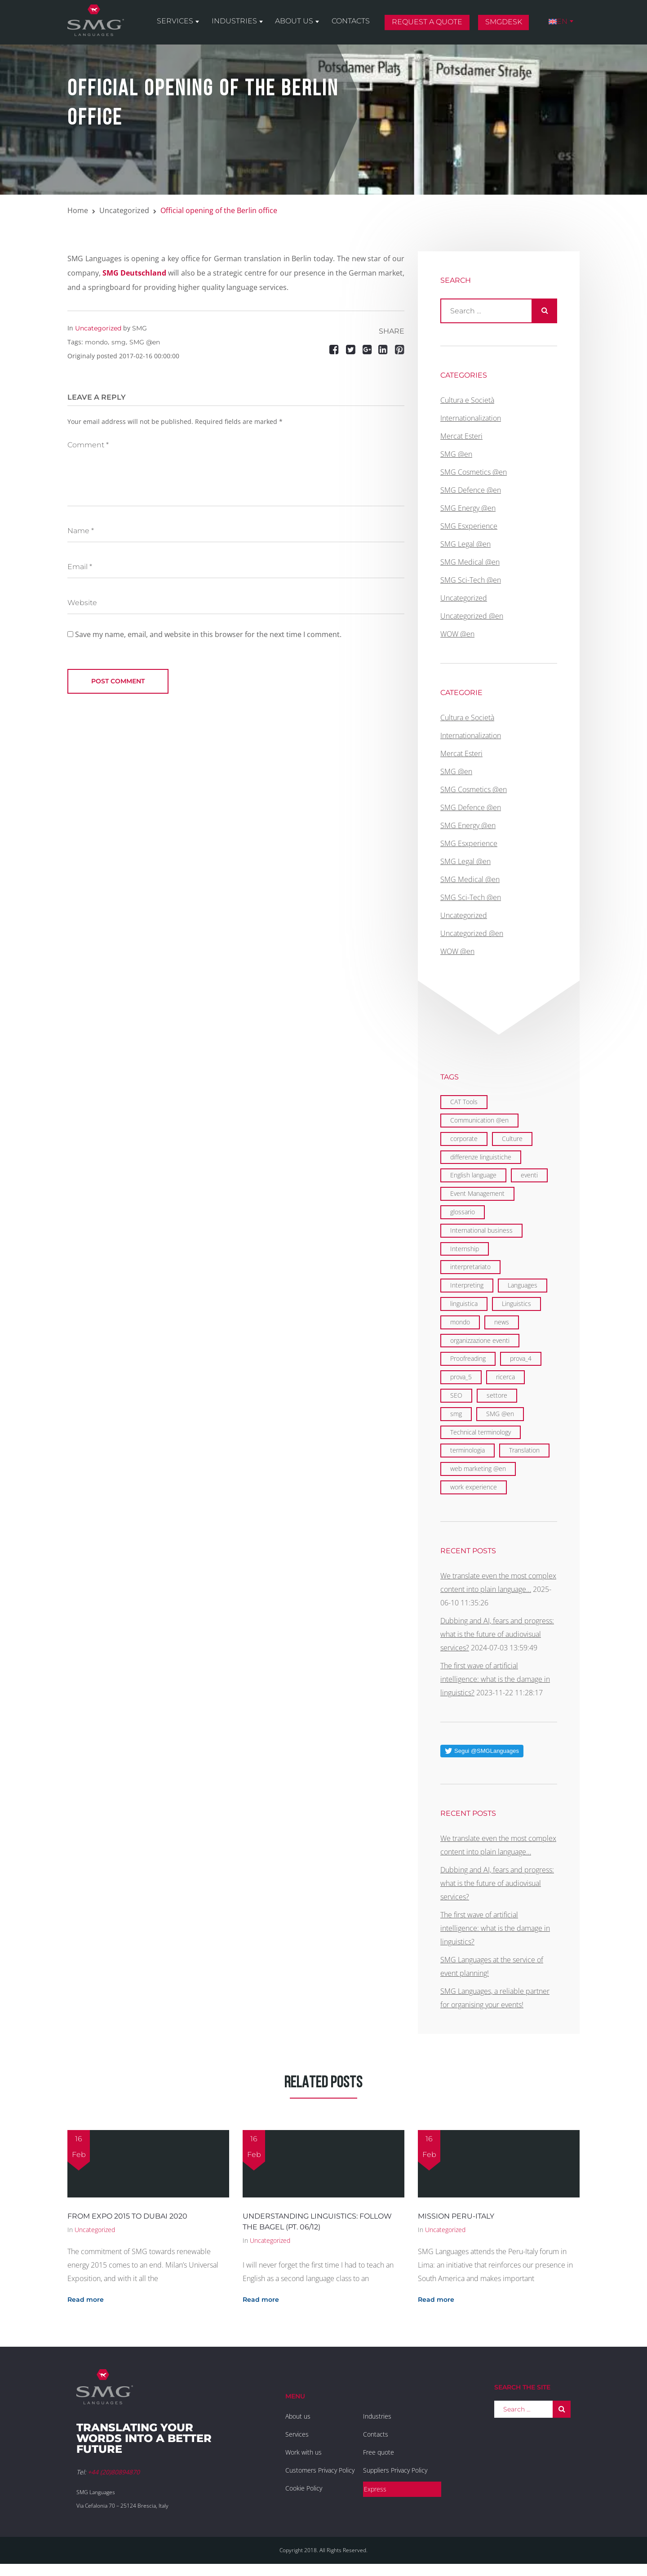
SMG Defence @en (470, 490)
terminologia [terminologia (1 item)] (467, 1450)
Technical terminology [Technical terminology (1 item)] (480, 1432)
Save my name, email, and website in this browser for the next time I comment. (208, 634)
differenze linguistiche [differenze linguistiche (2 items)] (480, 1157)
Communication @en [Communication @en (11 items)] (479, 1120)
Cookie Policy (303, 2488)
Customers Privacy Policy (320, 2470)
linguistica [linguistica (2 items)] (464, 1303)
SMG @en (144, 342)
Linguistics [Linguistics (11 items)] (516, 1303)
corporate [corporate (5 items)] (464, 1138)
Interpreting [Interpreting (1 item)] (466, 1285)
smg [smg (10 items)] (456, 1413)
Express (375, 2489)
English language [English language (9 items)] (473, 1175)
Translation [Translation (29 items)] (524, 1450)
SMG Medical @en (470, 562)
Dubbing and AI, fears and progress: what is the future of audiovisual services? (497, 1634)
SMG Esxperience (468, 526)
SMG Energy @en (468, 508)
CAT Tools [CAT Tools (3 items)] (464, 1101)
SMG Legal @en (465, 544)
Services (182, 23)
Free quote (378, 2452)
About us (299, 23)
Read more (85, 2299)
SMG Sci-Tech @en (470, 580)
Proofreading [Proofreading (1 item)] (468, 1358)
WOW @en (457, 634)
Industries (240, 23)
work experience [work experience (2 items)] (473, 1487)
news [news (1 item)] (501, 1322)
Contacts (354, 23)
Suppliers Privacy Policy (395, 2470)
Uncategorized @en (471, 616)
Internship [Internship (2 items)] (464, 1248)
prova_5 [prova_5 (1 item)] (461, 1377)
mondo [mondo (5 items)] (460, 1322)
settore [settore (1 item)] (497, 1395)
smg (118, 342)
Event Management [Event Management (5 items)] (477, 1193)
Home (77, 210)
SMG (139, 328)
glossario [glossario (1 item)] (462, 1212)
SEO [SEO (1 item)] (456, 1395)
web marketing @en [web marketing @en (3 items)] (478, 1468)
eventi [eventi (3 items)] (529, 1175)
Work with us (303, 2452)
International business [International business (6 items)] (481, 1230)
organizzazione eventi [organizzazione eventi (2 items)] (480, 1340)
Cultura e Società (467, 400)
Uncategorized (124, 210)
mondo (96, 342)
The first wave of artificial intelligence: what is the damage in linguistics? (495, 1679)
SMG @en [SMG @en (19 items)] (500, 1413)
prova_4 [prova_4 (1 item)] (521, 1358)
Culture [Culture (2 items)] (512, 1138)
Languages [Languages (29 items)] (522, 1285)
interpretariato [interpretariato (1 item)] (470, 1266)
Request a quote (429, 24)
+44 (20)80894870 (114, 2472)
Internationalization (470, 418)
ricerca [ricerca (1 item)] (505, 1377)
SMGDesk (505, 24)
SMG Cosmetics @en (473, 472)
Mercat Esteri (461, 436)
